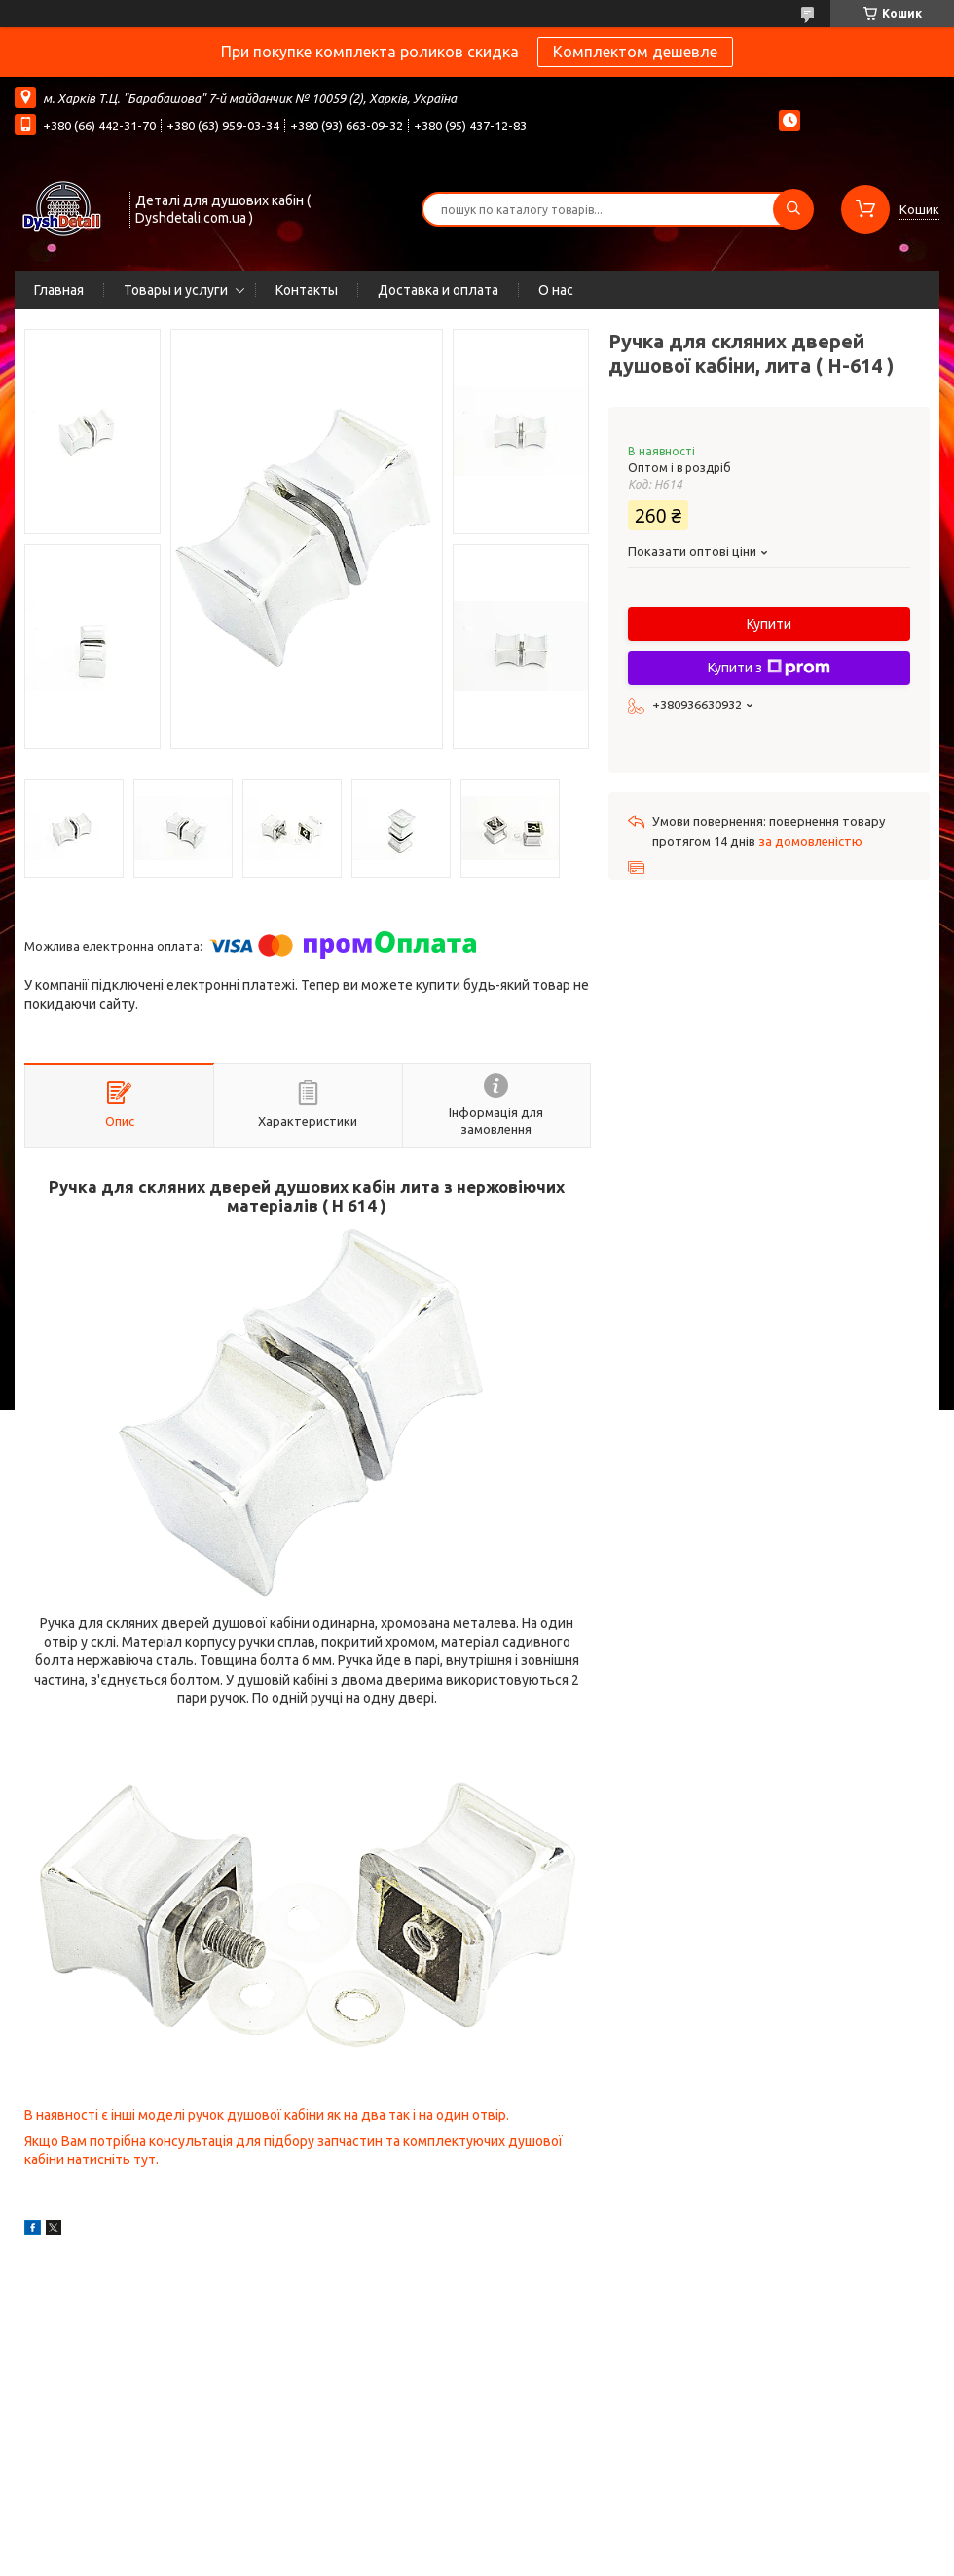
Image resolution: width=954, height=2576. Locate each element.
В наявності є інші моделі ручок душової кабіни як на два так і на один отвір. (266, 2114)
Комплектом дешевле (635, 51)
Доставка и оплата (438, 290)
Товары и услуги (176, 290)
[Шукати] (793, 209)
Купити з (769, 667)
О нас (555, 290)
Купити (769, 624)
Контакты (306, 290)
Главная (59, 290)
